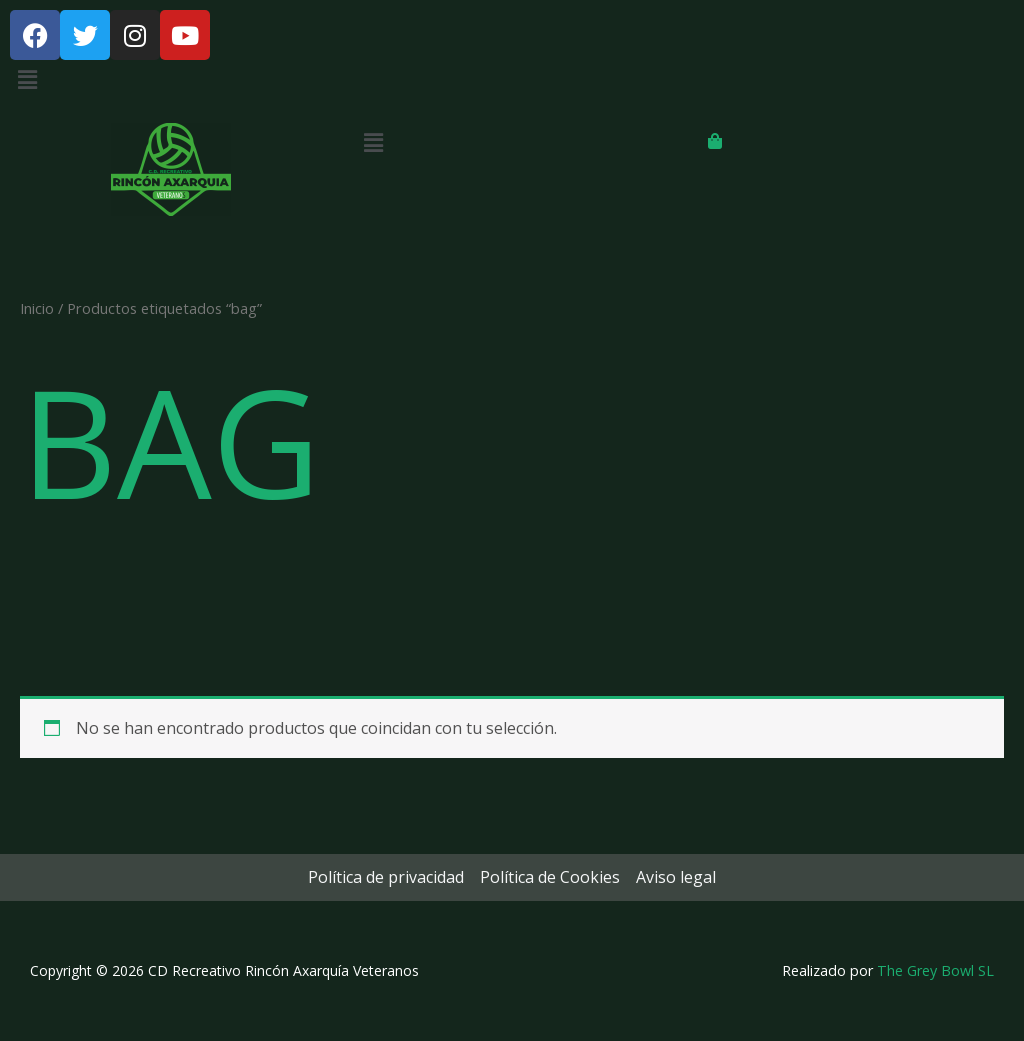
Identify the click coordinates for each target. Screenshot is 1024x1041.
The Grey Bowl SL (935, 970)
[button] (512, 79)
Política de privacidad (386, 877)
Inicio (37, 308)
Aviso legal (676, 877)
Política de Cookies (550, 877)
